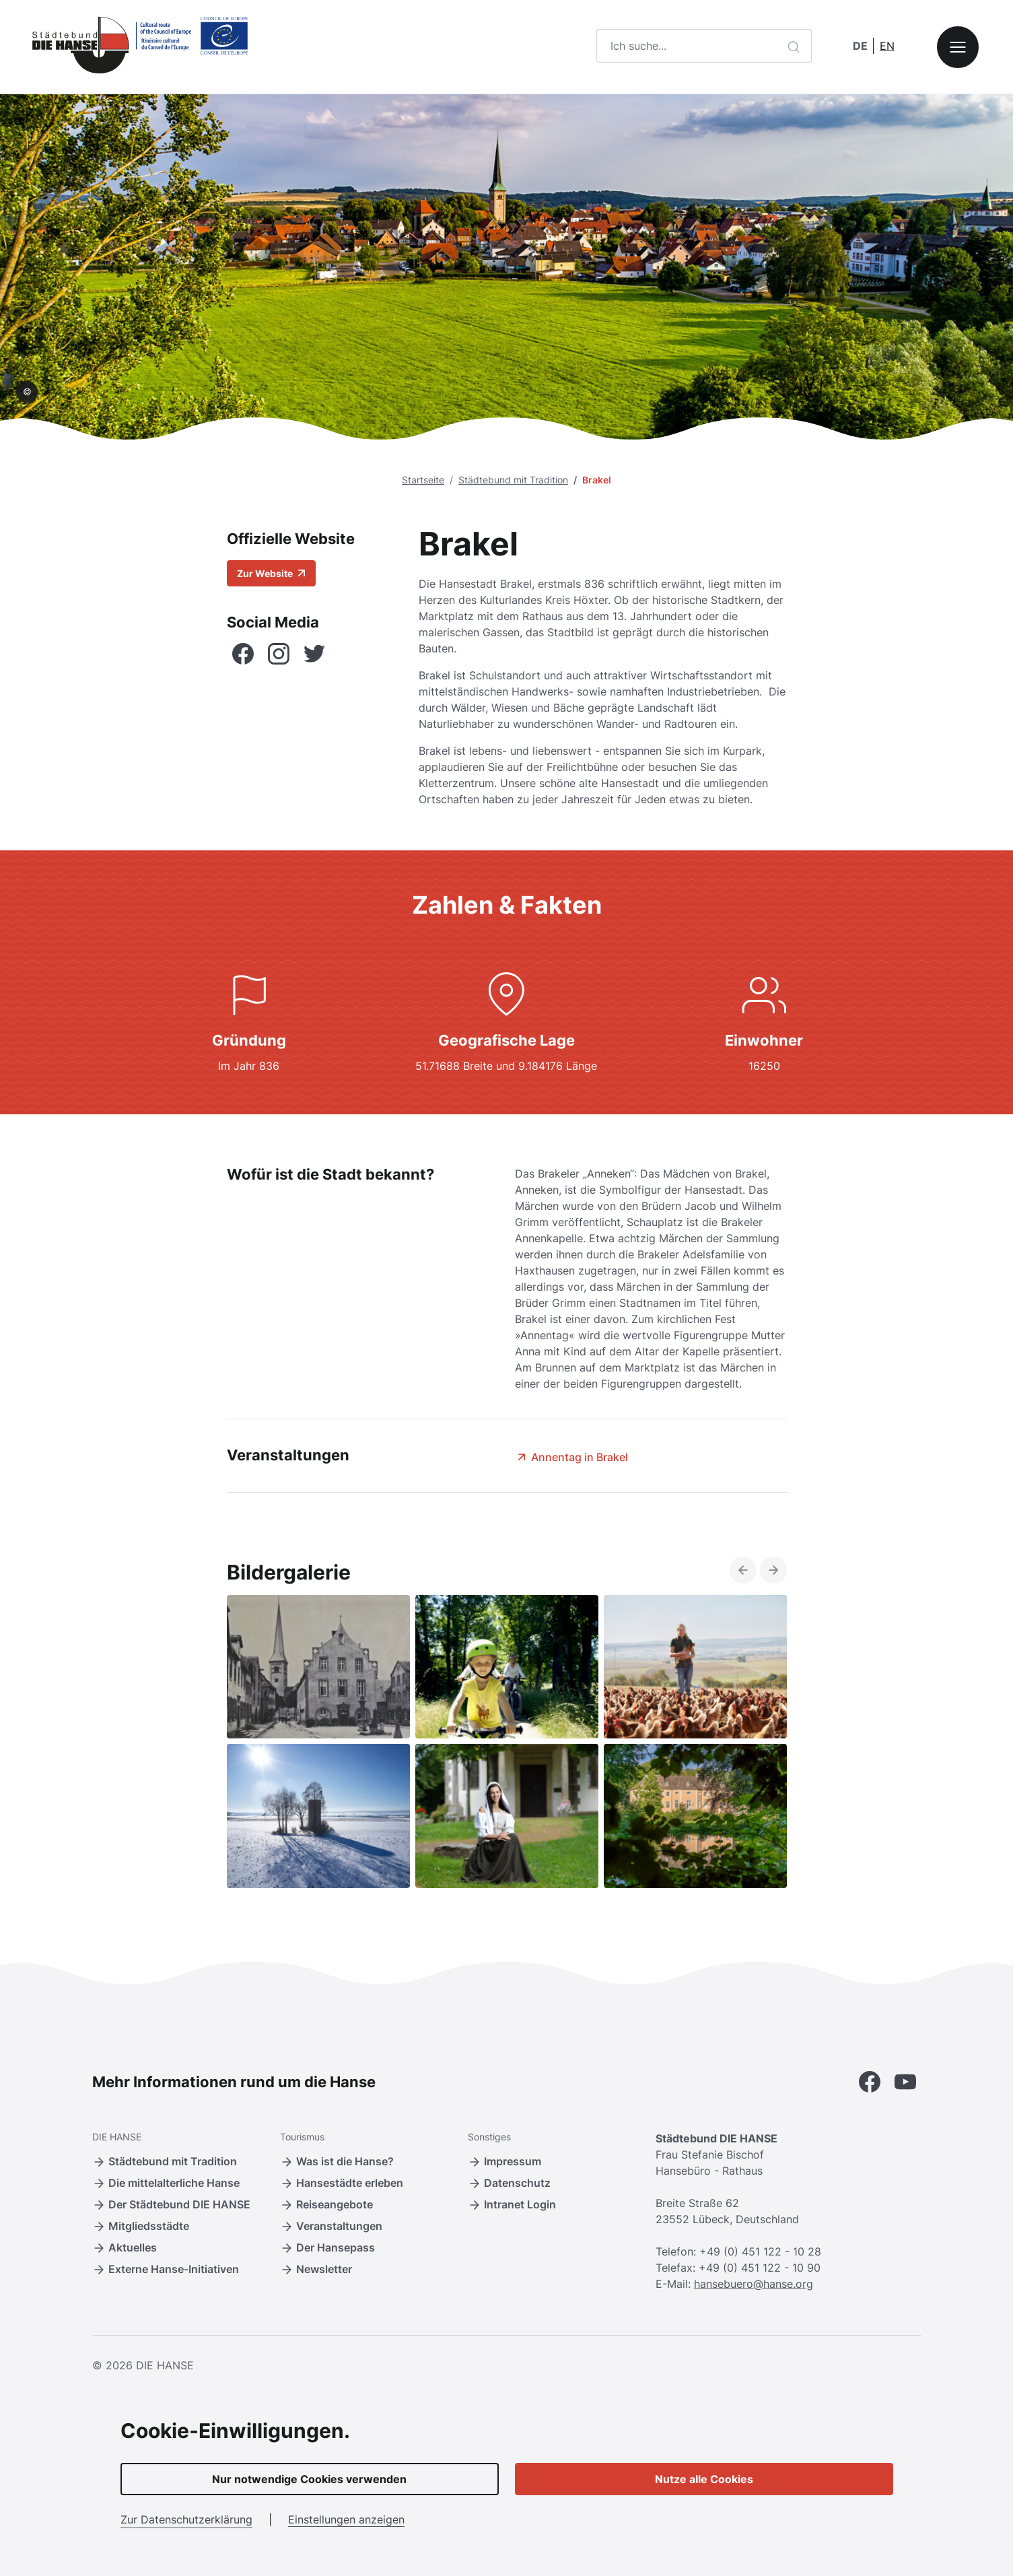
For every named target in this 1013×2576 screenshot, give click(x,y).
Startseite (423, 479)
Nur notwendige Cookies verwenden (309, 2479)
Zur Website (271, 573)
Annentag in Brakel (571, 1457)
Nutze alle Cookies (704, 2479)
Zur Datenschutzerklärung (186, 2519)
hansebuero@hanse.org (753, 2284)
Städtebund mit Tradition (513, 479)
